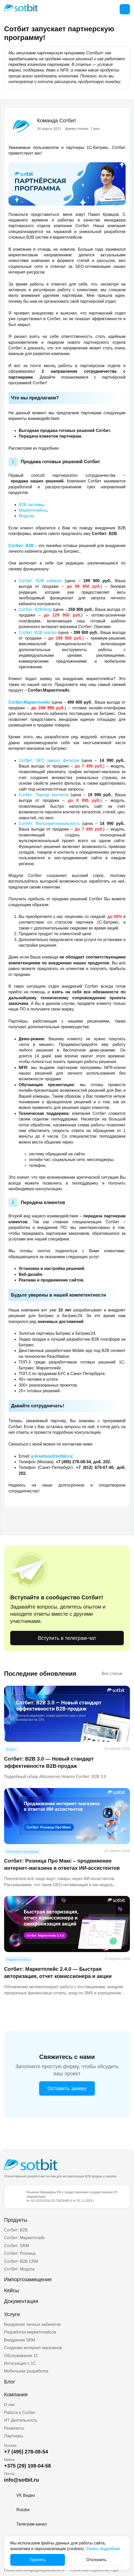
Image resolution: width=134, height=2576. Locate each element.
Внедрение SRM (19, 2340)
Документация (21, 2301)
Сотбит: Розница (20, 2253)
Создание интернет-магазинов (33, 2348)
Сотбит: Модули (19, 2269)
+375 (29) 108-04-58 (27, 2466)
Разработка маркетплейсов (30, 2332)
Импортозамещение (28, 2279)
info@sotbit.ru (21, 2480)
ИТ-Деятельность (20, 2420)
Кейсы (11, 2290)
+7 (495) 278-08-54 (26, 2451)
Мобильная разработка (26, 2371)
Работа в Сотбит (20, 2412)
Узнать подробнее (103, 2549)
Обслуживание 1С (21, 2355)
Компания (16, 2394)
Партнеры (13, 2436)
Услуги (12, 2314)
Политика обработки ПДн (95, 2570)
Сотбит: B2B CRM (21, 2261)
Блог (9, 2382)
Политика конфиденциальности (34, 2570)
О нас (9, 2404)
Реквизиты (14, 2428)
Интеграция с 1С (20, 2363)
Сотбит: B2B (16, 2230)
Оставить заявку (66, 2088)
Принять (38, 2560)
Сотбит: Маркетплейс (24, 2238)
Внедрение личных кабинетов (32, 2324)
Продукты (15, 2220)
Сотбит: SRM (16, 2246)
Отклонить (96, 2560)
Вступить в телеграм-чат (67, 1638)
